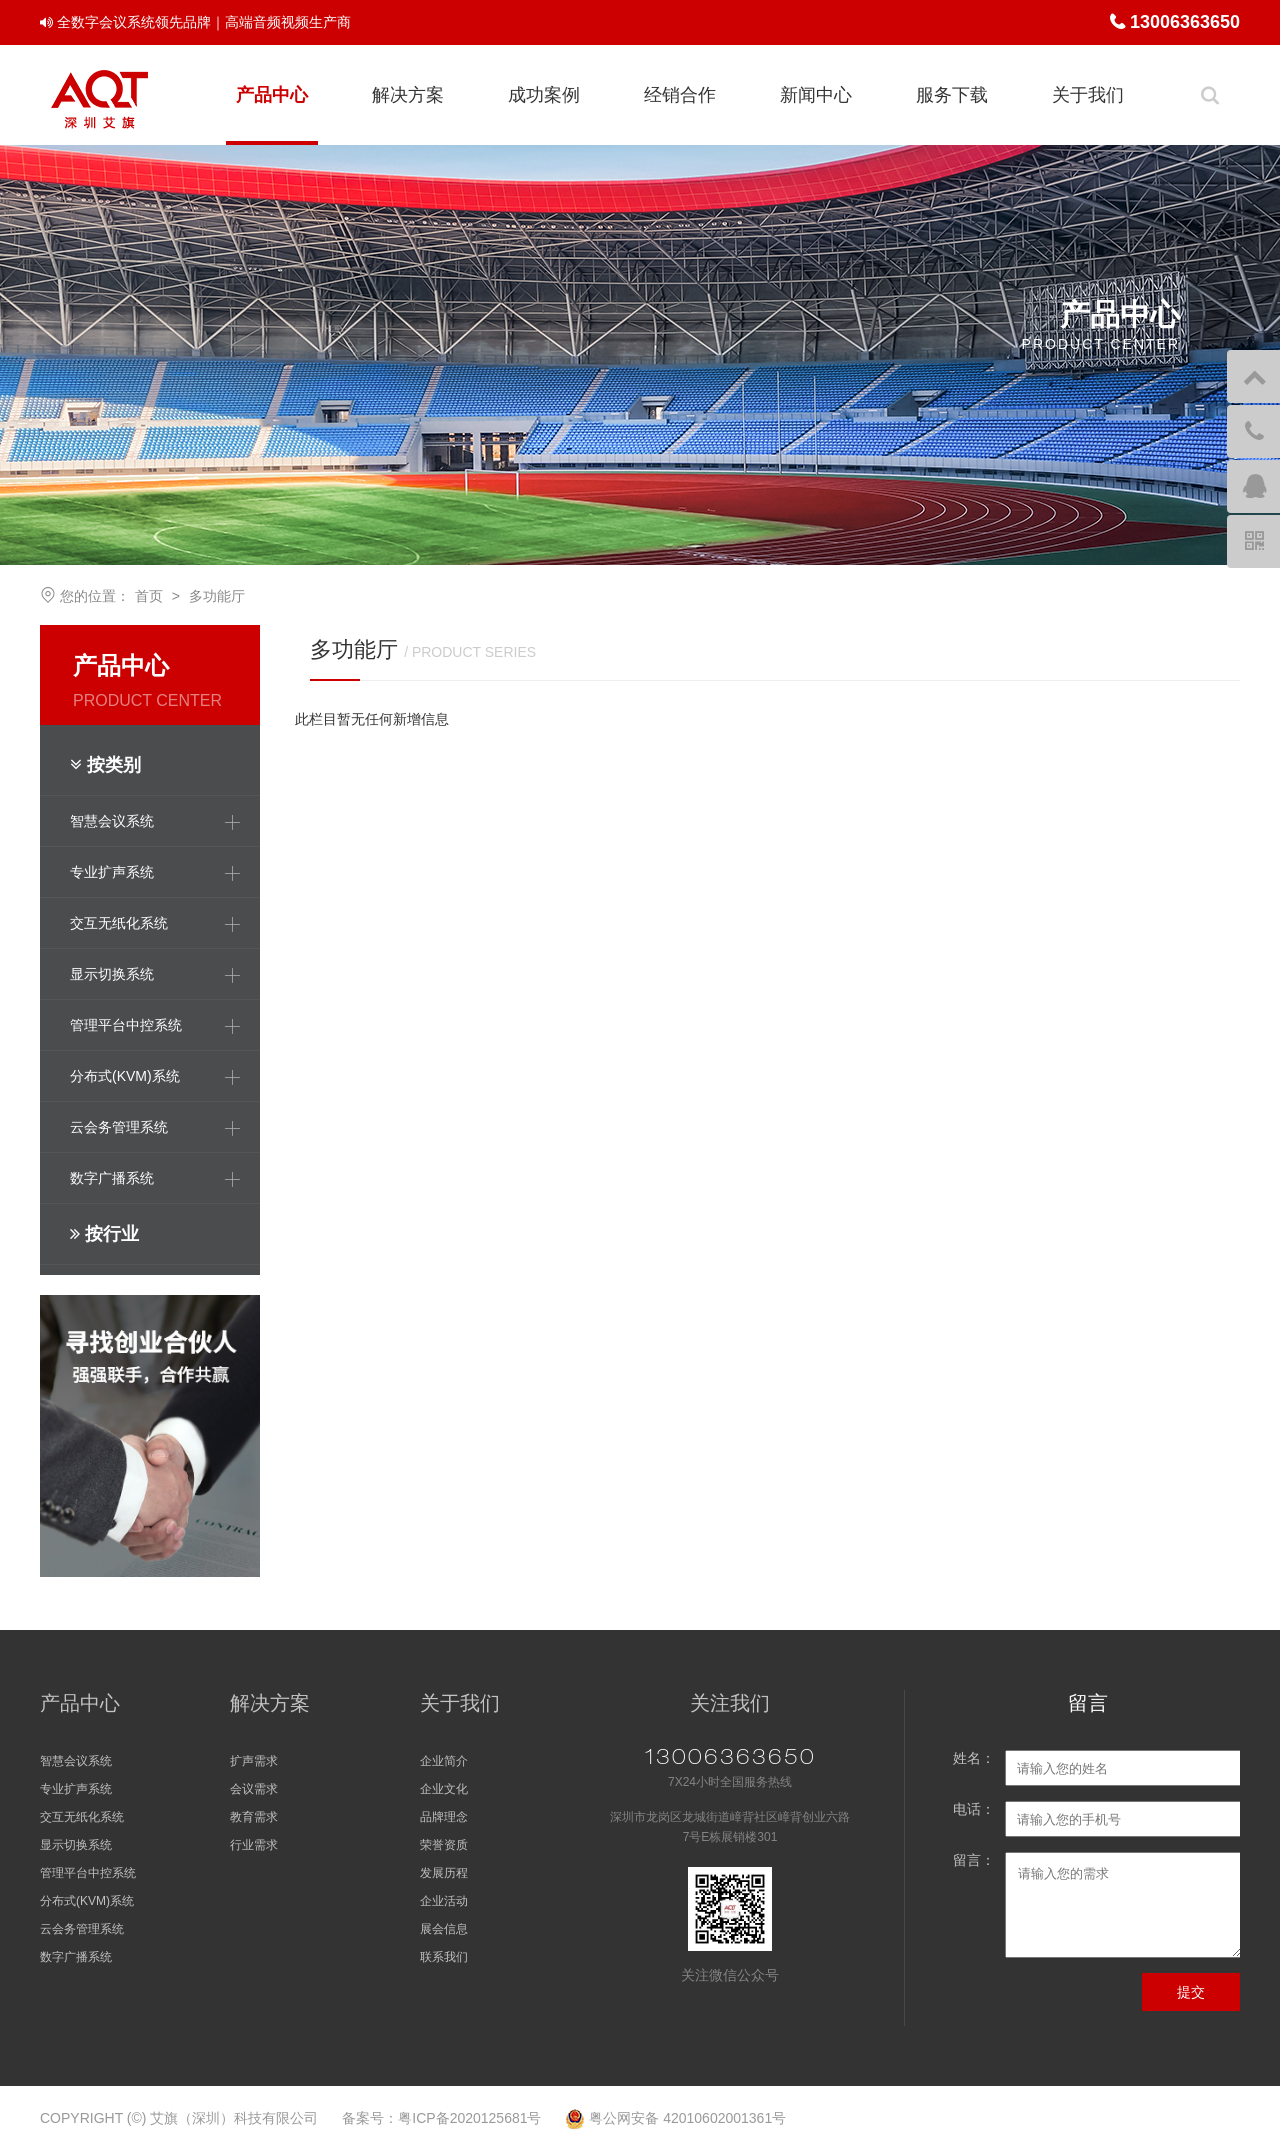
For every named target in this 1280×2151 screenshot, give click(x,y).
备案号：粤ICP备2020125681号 (441, 2118)
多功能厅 (217, 596)
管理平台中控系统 (88, 1873)
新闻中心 (816, 95)
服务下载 (952, 95)
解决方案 (408, 95)
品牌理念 (444, 1817)
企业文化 (444, 1789)
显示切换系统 (76, 1845)
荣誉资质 (444, 1845)
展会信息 (444, 1929)
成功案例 (544, 95)
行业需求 (254, 1845)
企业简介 (444, 1761)
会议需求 (254, 1789)
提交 (1191, 1992)
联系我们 (444, 1957)
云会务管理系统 (82, 1929)
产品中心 (272, 95)
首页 (149, 596)
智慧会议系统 (76, 1761)
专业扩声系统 (76, 1789)
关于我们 (1088, 95)
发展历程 (444, 1873)
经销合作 (680, 95)
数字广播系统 (76, 1957)
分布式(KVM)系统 (87, 1901)
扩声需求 (254, 1761)
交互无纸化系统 (82, 1817)
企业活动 (444, 1901)
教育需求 (254, 1817)
